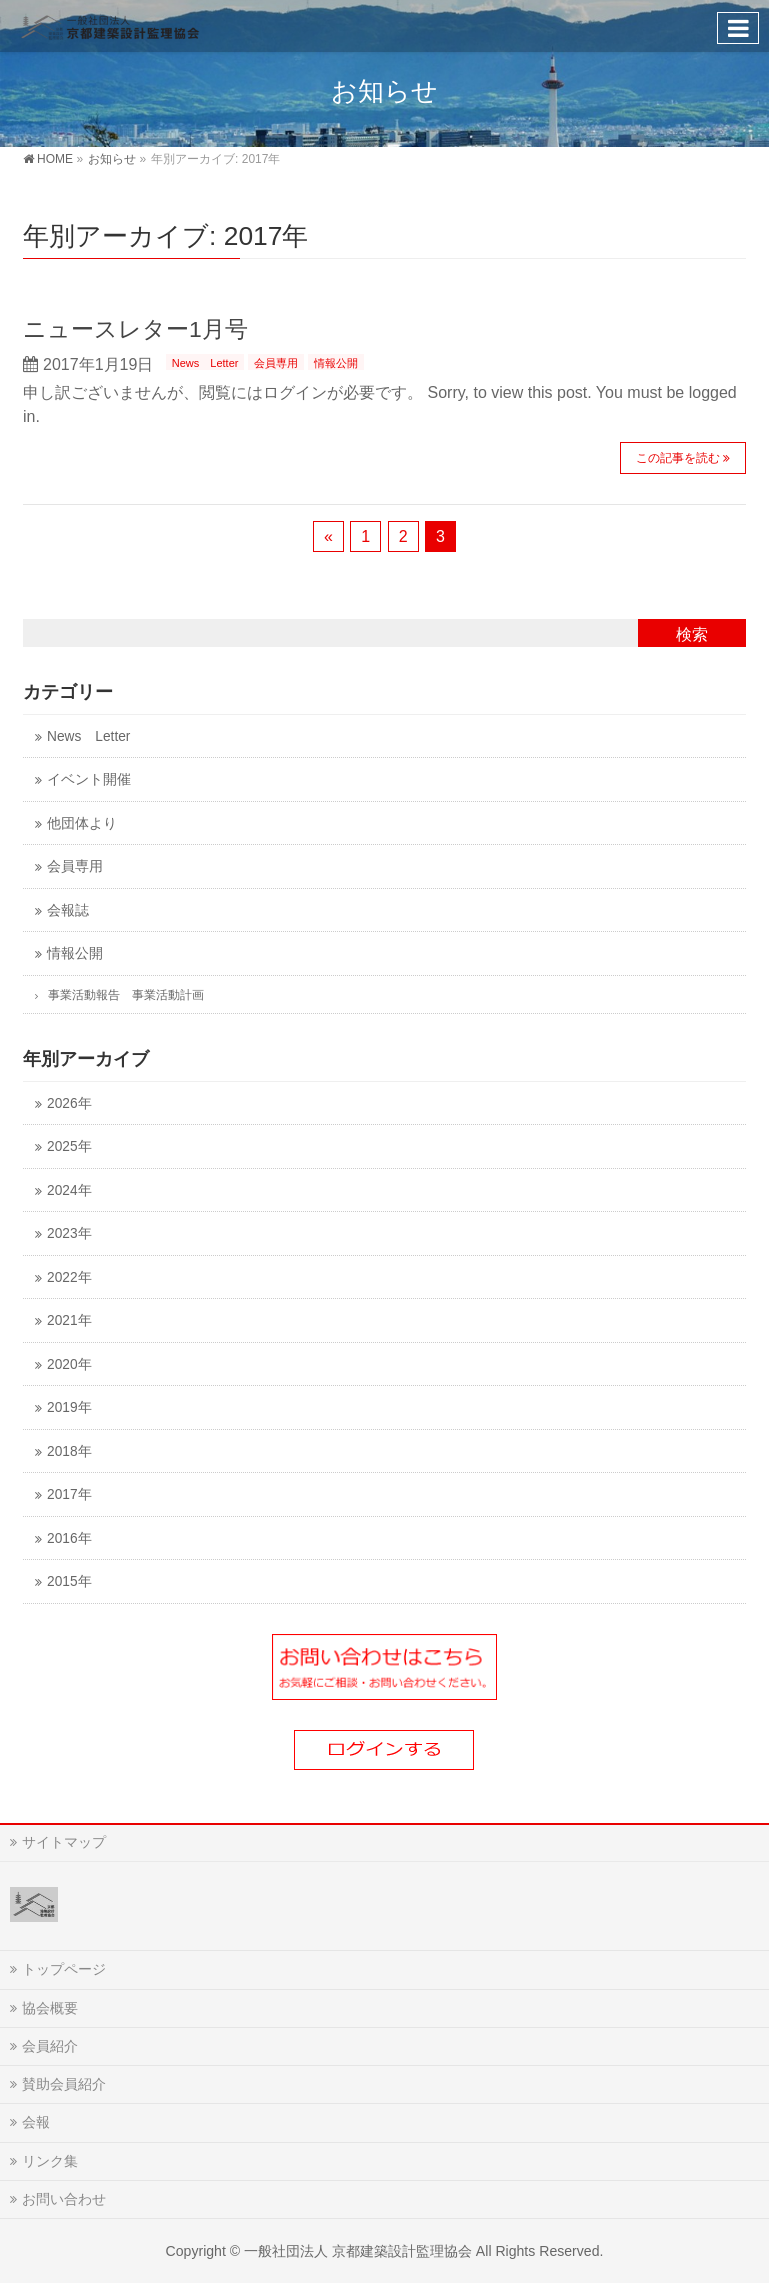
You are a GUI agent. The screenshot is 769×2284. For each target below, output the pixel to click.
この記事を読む (678, 458)
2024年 (69, 1190)
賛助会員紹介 (64, 2084)
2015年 (69, 1581)
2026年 (69, 1103)
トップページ (64, 1969)
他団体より (82, 823)
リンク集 (50, 2161)
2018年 (69, 1451)
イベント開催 (89, 779)
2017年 (69, 1494)
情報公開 (336, 363)
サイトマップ (64, 1842)
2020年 (69, 1364)
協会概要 (50, 2008)
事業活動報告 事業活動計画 (126, 995)
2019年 (69, 1407)
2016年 (69, 1538)
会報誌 (68, 910)
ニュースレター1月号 (135, 329)
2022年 (69, 1277)
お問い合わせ (64, 2199)
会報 (36, 2122)
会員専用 (276, 363)
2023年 (69, 1233)
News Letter (205, 363)
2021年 (69, 1320)
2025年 (69, 1146)
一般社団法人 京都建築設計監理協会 (358, 2251)
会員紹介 (50, 2046)
